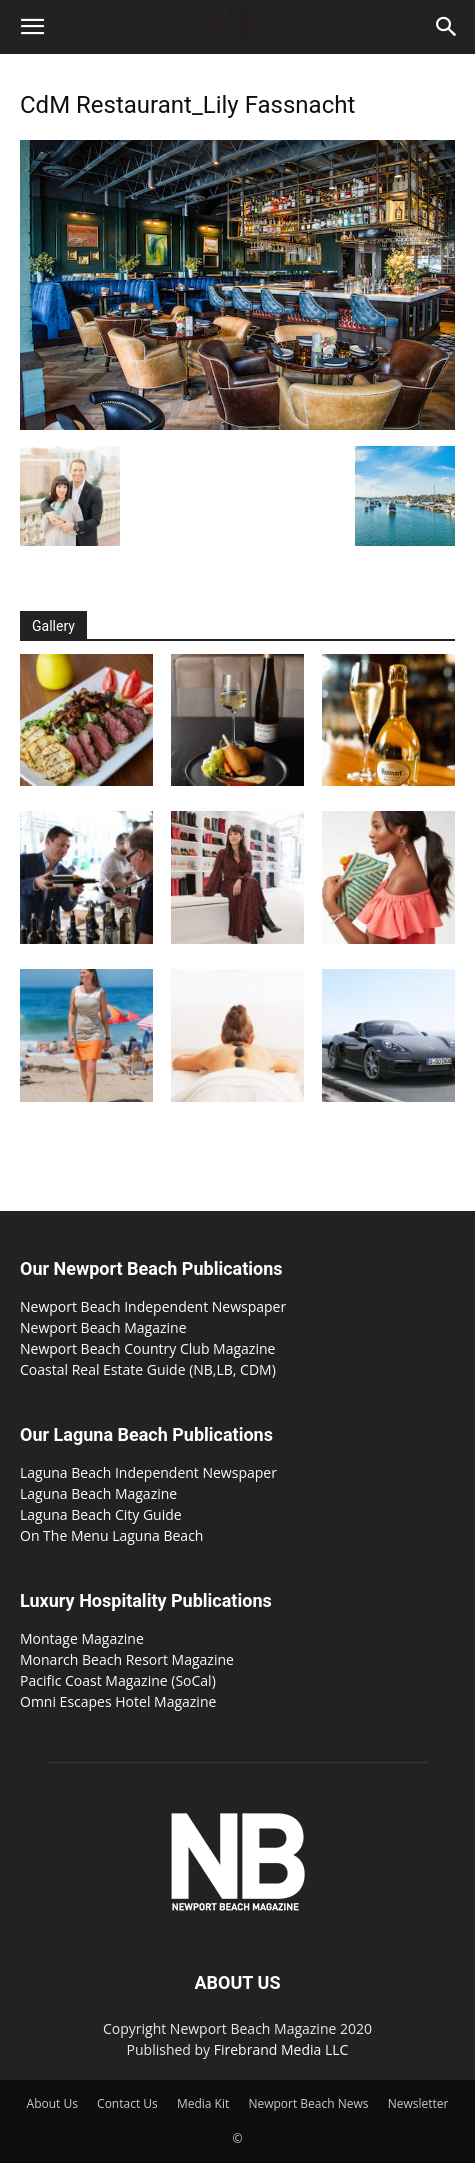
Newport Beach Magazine (103, 1327)
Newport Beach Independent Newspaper (153, 1306)
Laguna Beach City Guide (101, 1514)
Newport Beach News (308, 2103)
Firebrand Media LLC (281, 2049)
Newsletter (418, 2103)
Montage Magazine (82, 1638)
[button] (32, 27)
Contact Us (127, 2103)
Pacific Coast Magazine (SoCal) (118, 1680)
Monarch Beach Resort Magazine (127, 1659)
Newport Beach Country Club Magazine (147, 1348)
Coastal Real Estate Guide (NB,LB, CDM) (148, 1369)
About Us (52, 2103)
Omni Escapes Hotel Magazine (118, 1701)
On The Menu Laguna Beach (111, 1535)
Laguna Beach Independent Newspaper (148, 1472)
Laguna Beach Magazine (98, 1493)
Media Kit (203, 2103)
